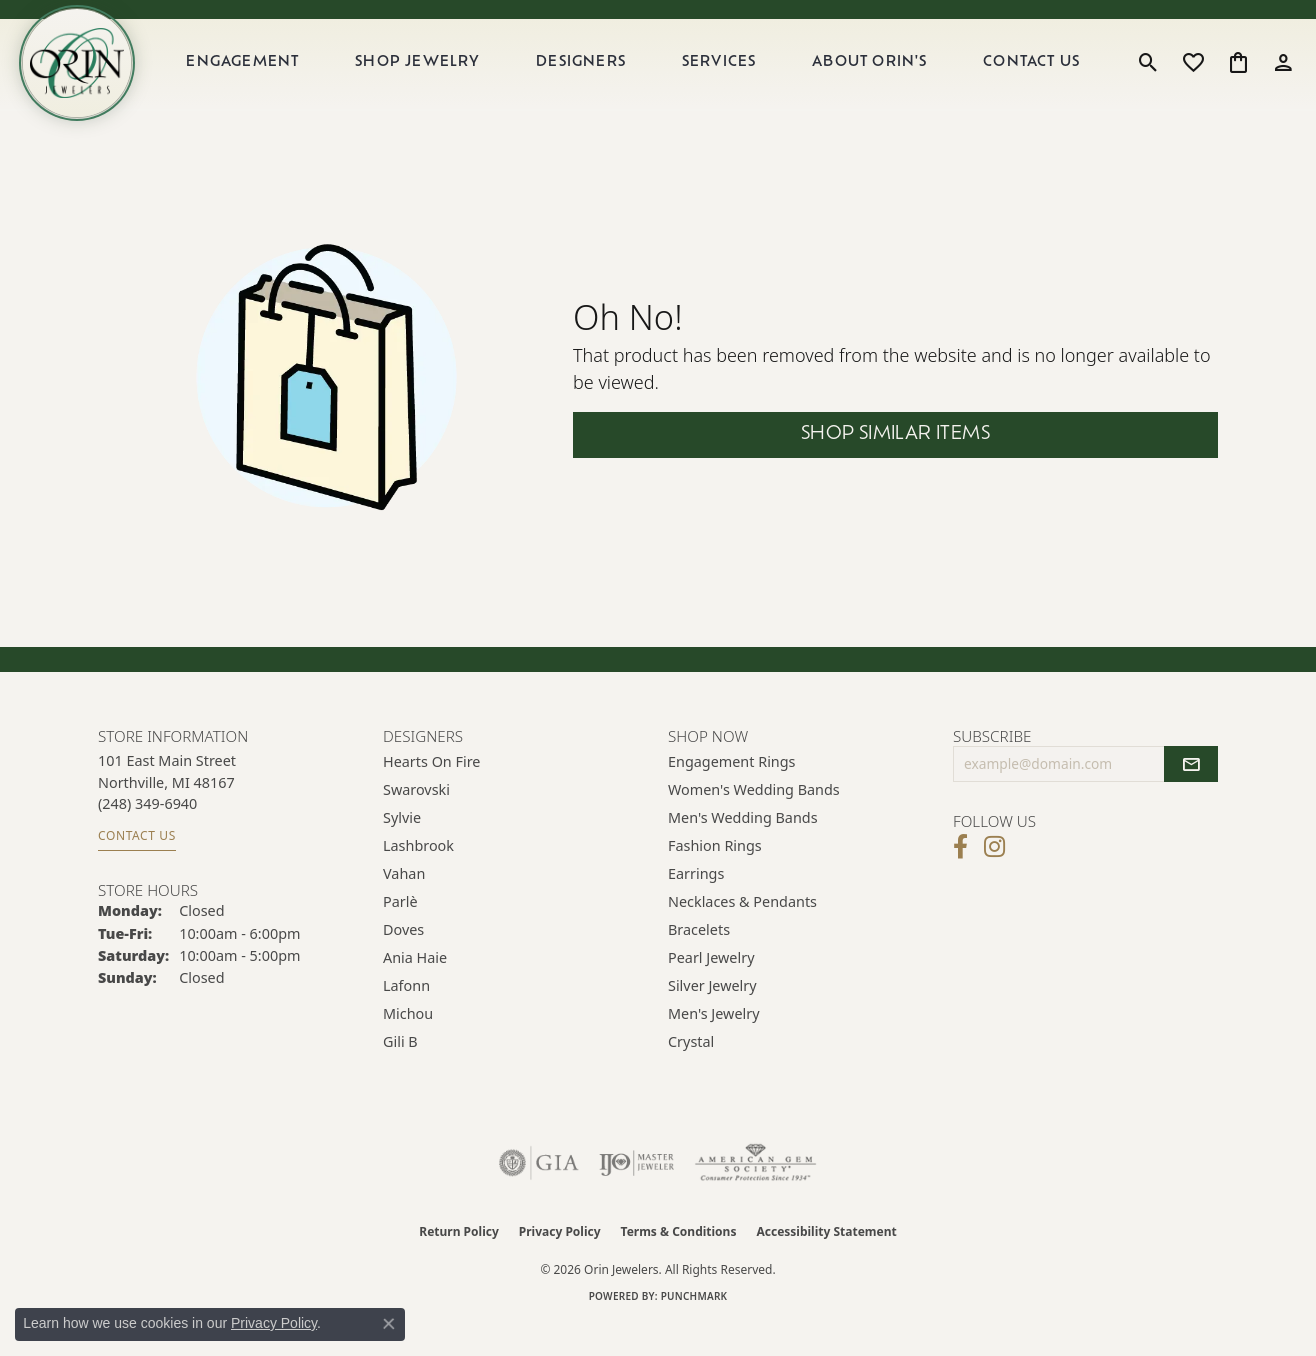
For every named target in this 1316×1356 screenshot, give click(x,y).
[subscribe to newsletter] (1191, 796)
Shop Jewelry (444, 78)
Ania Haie (415, 989)
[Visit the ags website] (755, 1195)
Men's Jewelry (714, 1045)
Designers (603, 78)
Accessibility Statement (826, 1263)
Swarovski (416, 821)
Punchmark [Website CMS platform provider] (694, 1328)
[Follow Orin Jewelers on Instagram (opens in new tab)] (994, 879)
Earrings (696, 905)
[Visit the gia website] (539, 1195)
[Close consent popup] (389, 1324)
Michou (408, 1045)
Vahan (404, 905)
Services (735, 78)
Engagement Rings (732, 793)
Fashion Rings (715, 877)
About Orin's (880, 78)
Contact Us (1037, 78)
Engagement (274, 78)
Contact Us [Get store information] (137, 867)
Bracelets (699, 961)
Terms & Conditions (679, 1263)
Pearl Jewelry (711, 989)
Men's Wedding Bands (743, 849)
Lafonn (406, 1017)
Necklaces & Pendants (742, 933)
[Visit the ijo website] (636, 1195)
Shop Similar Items (895, 467)
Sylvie (402, 849)
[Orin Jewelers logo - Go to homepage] (98, 79)
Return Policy (459, 1263)
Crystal (691, 1073)
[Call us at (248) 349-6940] (147, 835)
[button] (1148, 79)
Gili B (400, 1073)
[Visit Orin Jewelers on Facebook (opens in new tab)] (960, 879)
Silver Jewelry (712, 1017)
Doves (403, 961)
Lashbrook (418, 877)
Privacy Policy (560, 1263)
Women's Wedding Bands (754, 821)
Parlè (400, 933)
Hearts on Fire (431, 793)
